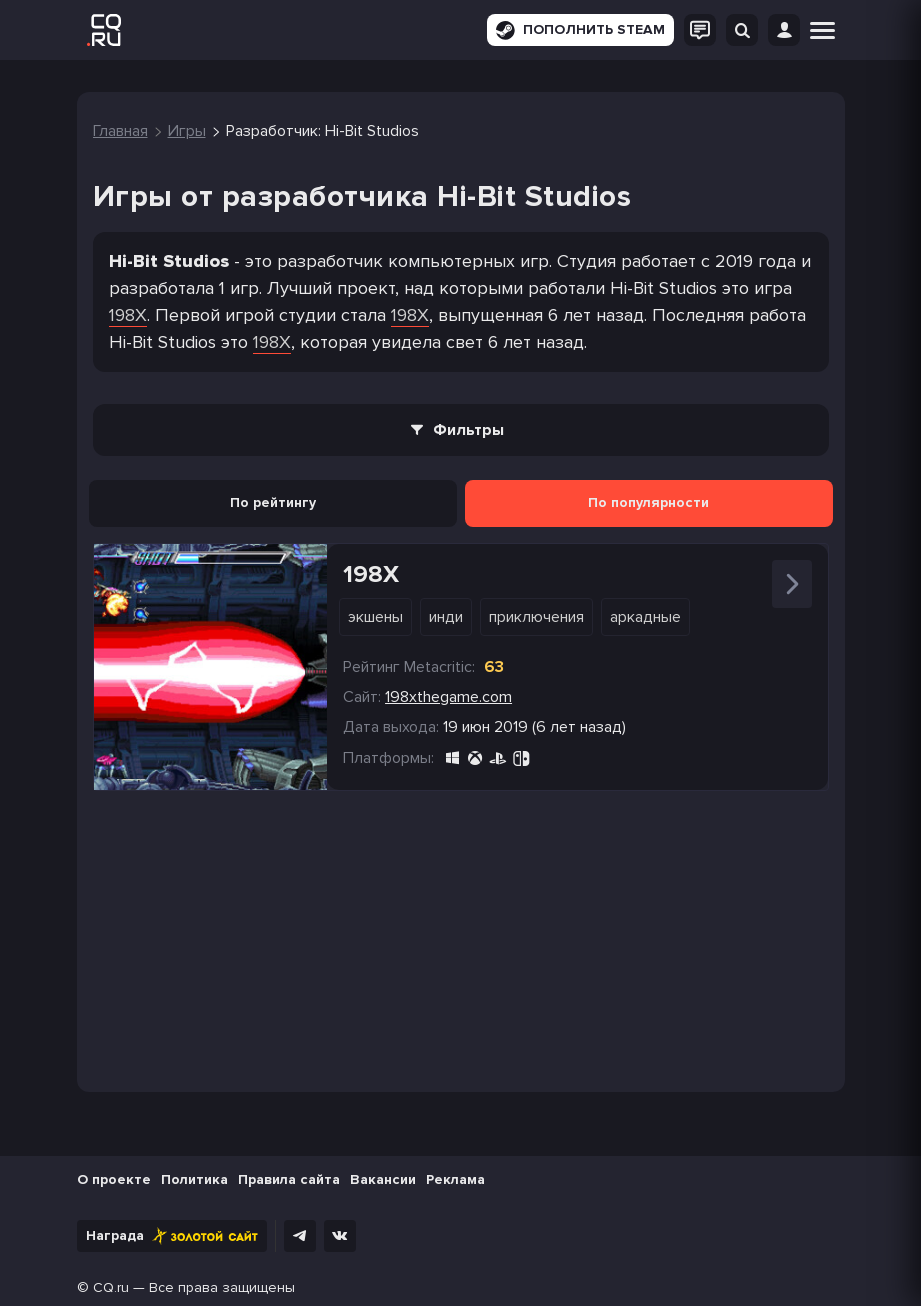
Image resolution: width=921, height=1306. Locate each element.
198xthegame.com (448, 697)
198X (128, 315)
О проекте (114, 1179)
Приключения (536, 617)
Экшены (375, 617)
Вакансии (383, 1179)
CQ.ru (111, 1287)
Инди (446, 617)
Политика (194, 1179)
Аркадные (645, 617)
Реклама (455, 1179)
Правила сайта (289, 1179)
